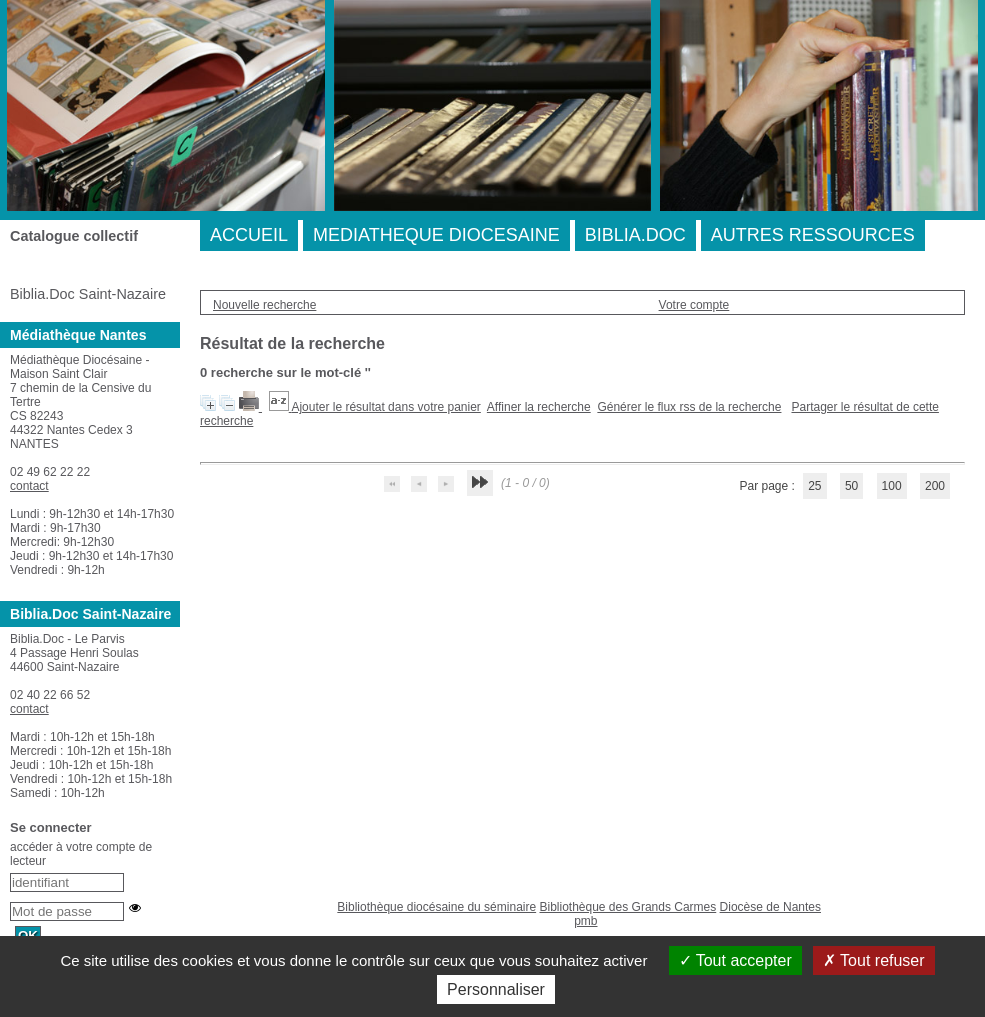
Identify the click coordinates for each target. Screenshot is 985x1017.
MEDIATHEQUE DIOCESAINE (436, 235)
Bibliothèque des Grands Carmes (627, 907)
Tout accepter (735, 960)
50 (851, 486)
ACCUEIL (249, 235)
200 (935, 486)
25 (814, 486)
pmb (585, 921)
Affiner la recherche (539, 407)
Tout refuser (874, 960)
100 (892, 486)
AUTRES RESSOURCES (813, 235)
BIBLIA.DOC (635, 235)
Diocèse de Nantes (770, 907)
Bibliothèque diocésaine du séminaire (436, 907)
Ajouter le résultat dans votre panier (385, 407)
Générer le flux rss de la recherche (689, 407)
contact (29, 486)
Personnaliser (496, 989)
